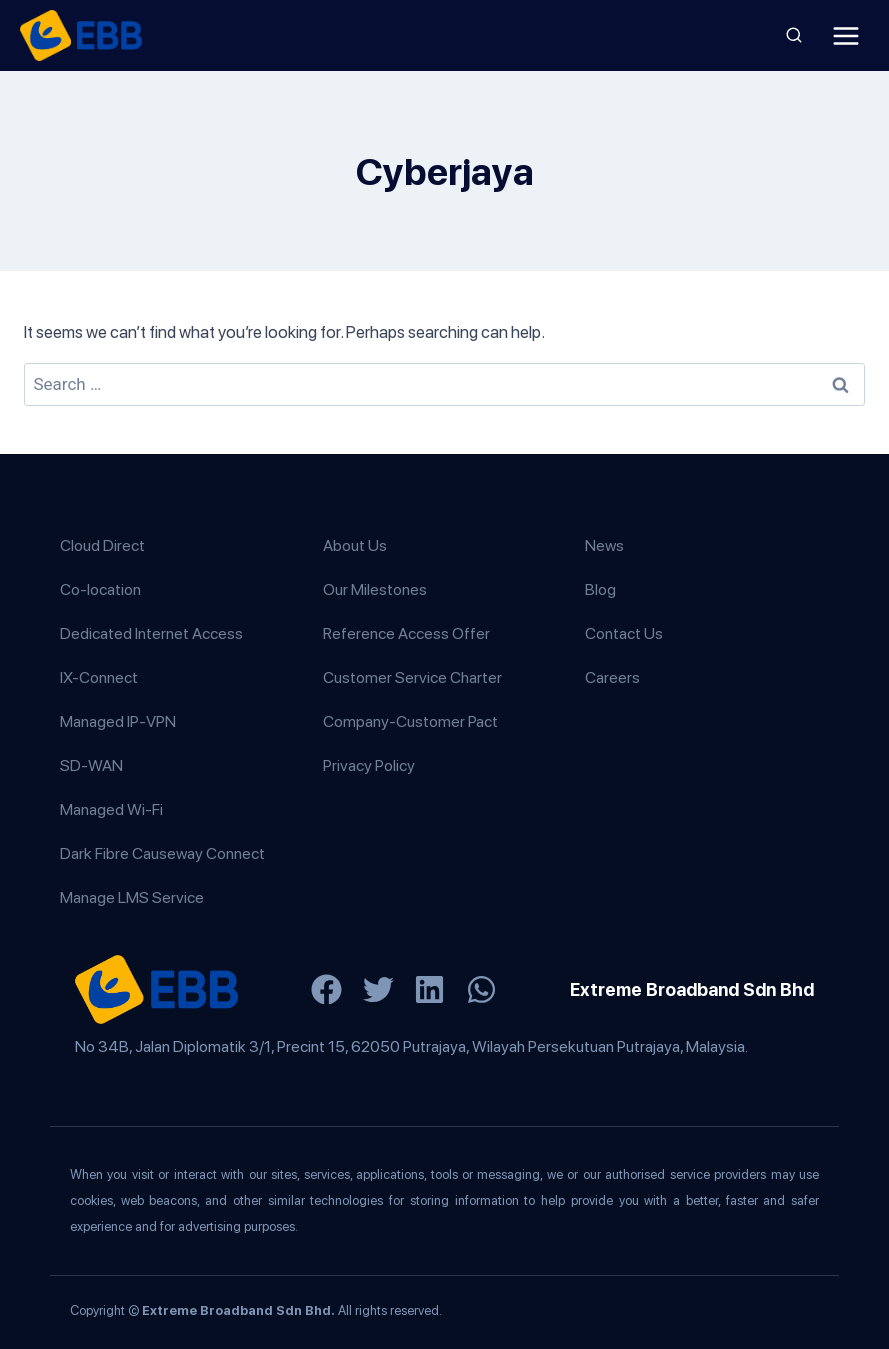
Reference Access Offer (406, 633)
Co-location (100, 589)
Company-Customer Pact (410, 721)
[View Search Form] (794, 36)
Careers (612, 677)
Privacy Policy (369, 765)
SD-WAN (91, 765)
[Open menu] (845, 35)
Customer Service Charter (412, 677)
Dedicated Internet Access (151, 633)
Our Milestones (375, 589)
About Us (355, 545)
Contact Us (624, 633)
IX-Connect (99, 677)
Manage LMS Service (132, 897)
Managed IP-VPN (118, 721)
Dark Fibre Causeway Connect (162, 853)
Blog (600, 589)
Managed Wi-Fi (111, 809)
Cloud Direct (102, 545)
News (604, 545)
